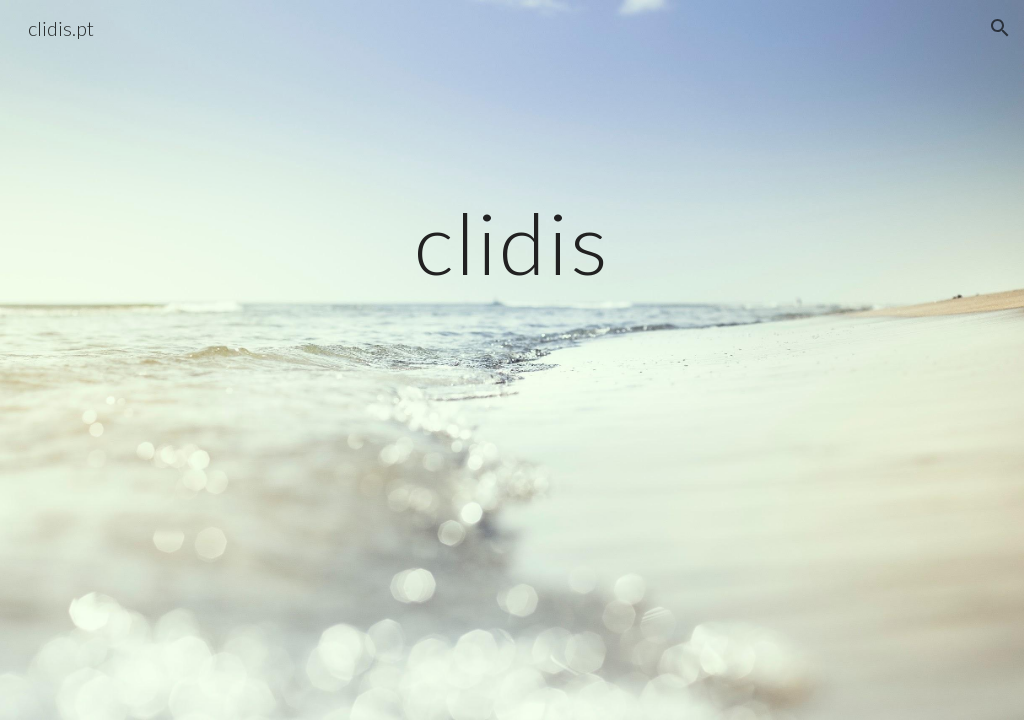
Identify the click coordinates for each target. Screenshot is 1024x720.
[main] (511, 242)
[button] (1000, 28)
